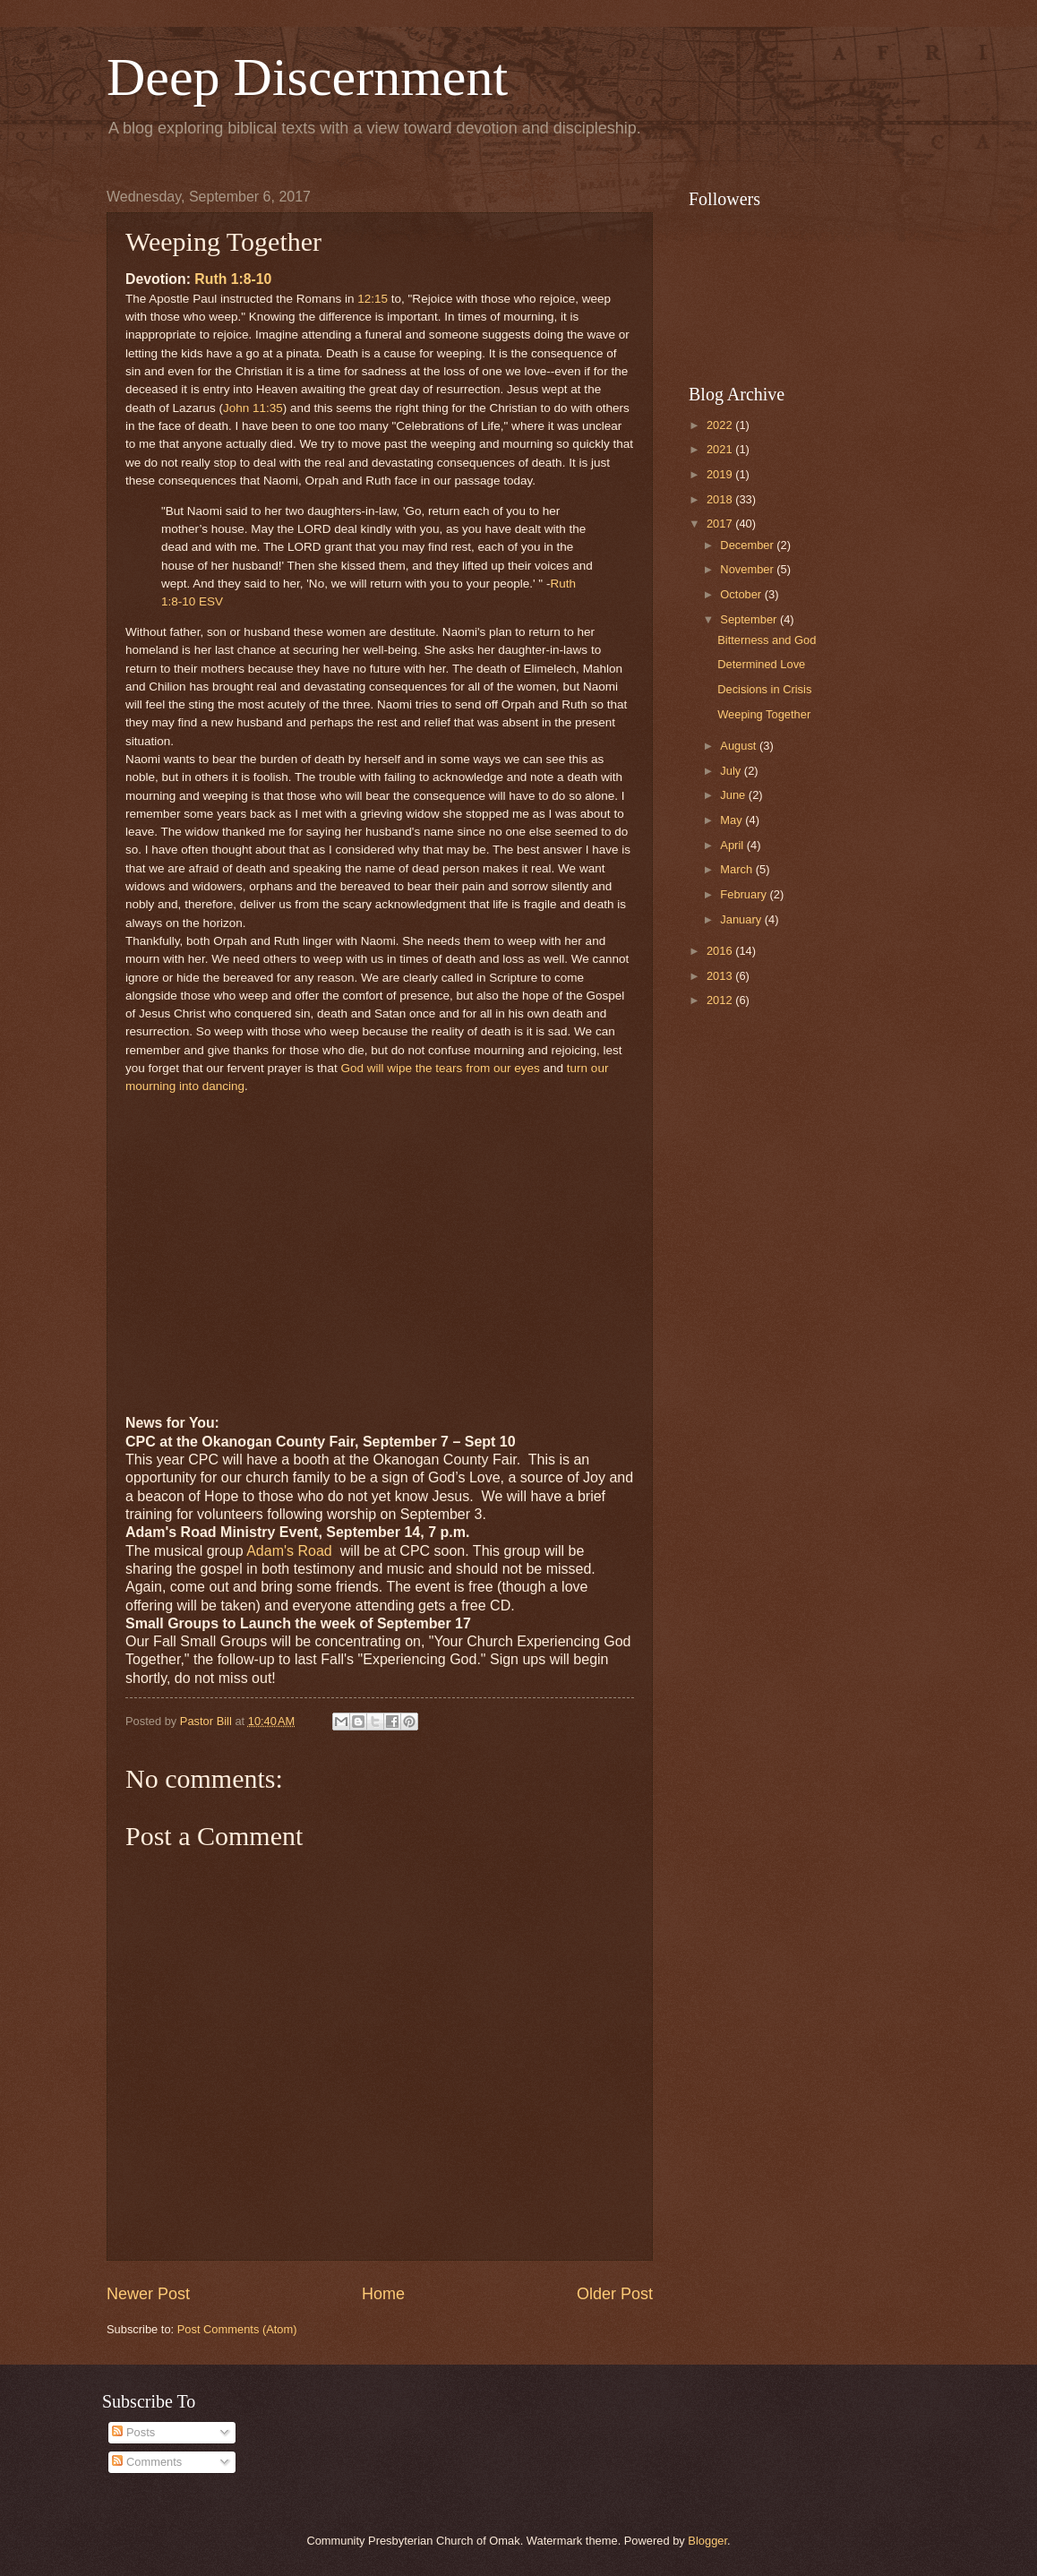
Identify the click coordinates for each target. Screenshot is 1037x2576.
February (744, 894)
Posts (133, 2432)
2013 (721, 976)
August (739, 745)
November (748, 569)
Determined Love (761, 664)
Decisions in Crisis (764, 689)
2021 (721, 449)
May (732, 820)
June (734, 795)
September (750, 619)
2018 (721, 499)
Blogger (707, 2540)
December (748, 545)
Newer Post (148, 2294)
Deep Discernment (307, 77)
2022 (721, 425)
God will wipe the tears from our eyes (439, 1068)
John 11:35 (253, 408)
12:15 (372, 298)
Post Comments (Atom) (237, 2329)
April (733, 845)
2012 (721, 1000)
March (737, 869)
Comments (147, 2462)
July (731, 770)
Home (383, 2294)
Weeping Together (763, 714)
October (742, 594)
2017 (721, 523)
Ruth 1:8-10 (232, 279)
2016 (721, 950)
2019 (721, 474)
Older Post (615, 2294)
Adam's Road (291, 1550)
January (742, 919)
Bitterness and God (766, 640)
